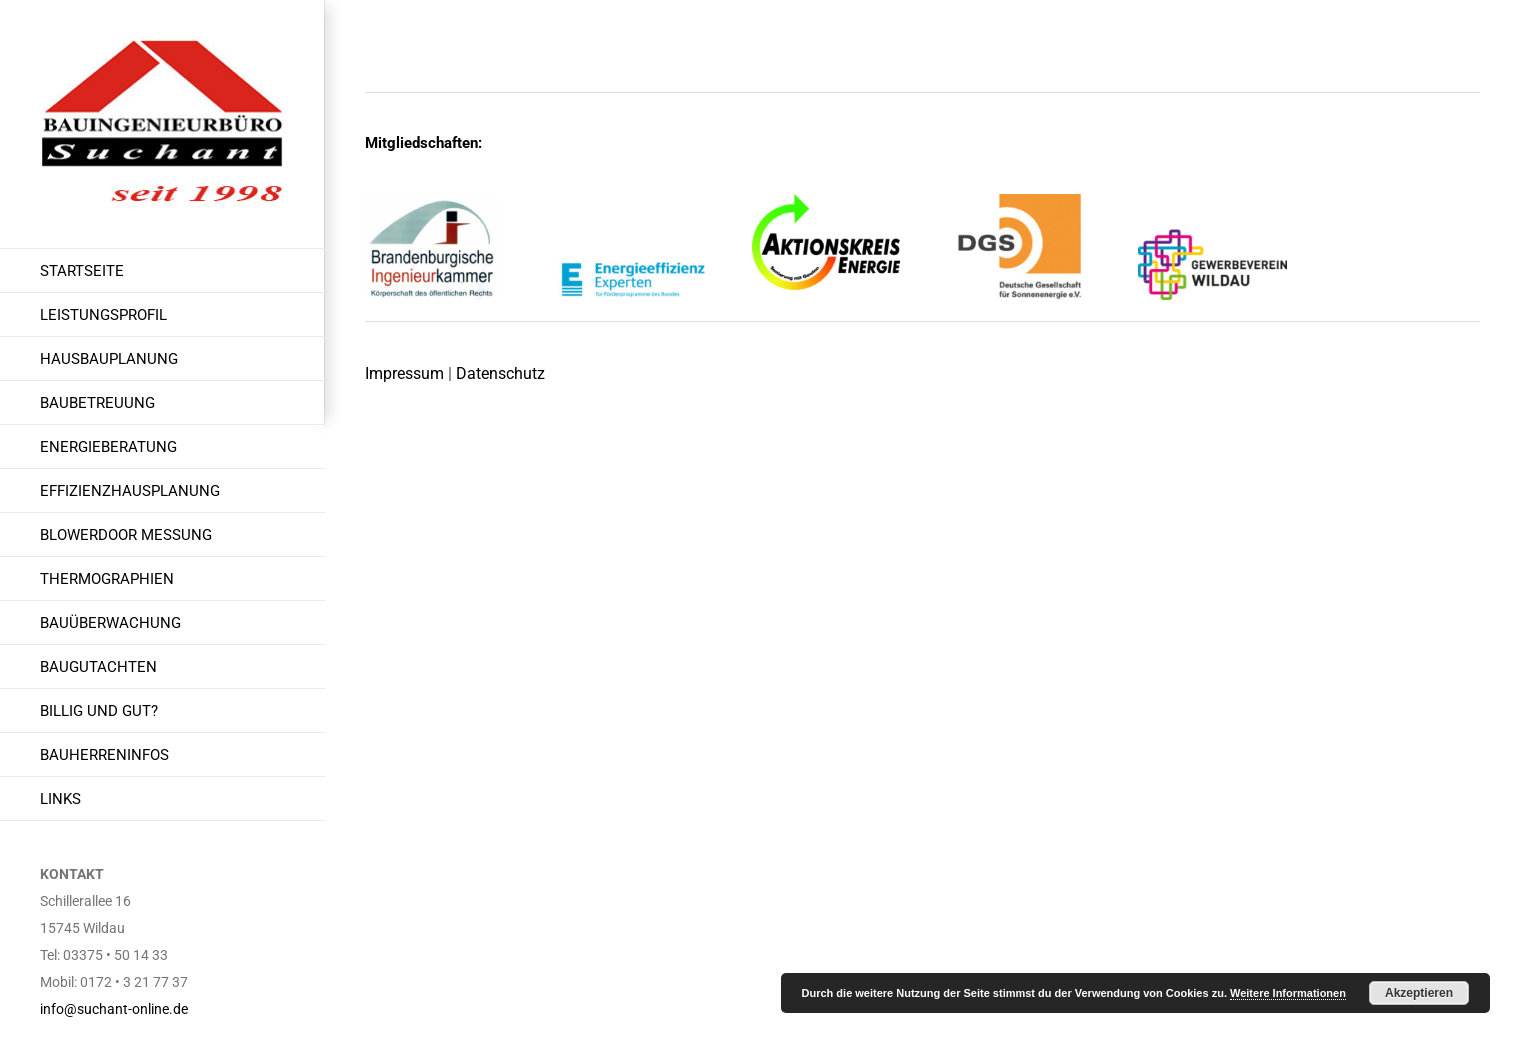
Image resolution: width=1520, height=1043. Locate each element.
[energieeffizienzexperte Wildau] (632, 201)
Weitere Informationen (1288, 993)
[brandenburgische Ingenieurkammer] (439, 201)
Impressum (404, 373)
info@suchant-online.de (114, 1009)
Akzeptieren (1419, 993)
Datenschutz (500, 373)
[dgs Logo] (1019, 201)
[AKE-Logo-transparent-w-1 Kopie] (826, 201)
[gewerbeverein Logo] (1212, 201)
